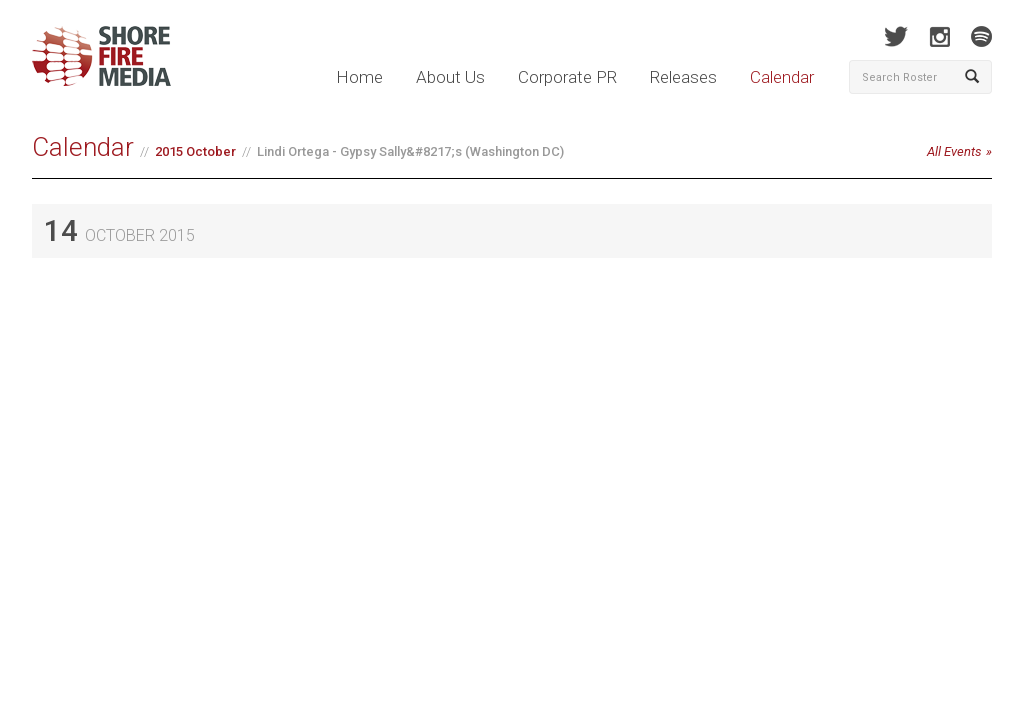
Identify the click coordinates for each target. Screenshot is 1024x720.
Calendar (782, 77)
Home (359, 77)
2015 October (195, 151)
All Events (954, 151)
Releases (683, 77)
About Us (450, 77)
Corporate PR (567, 77)
